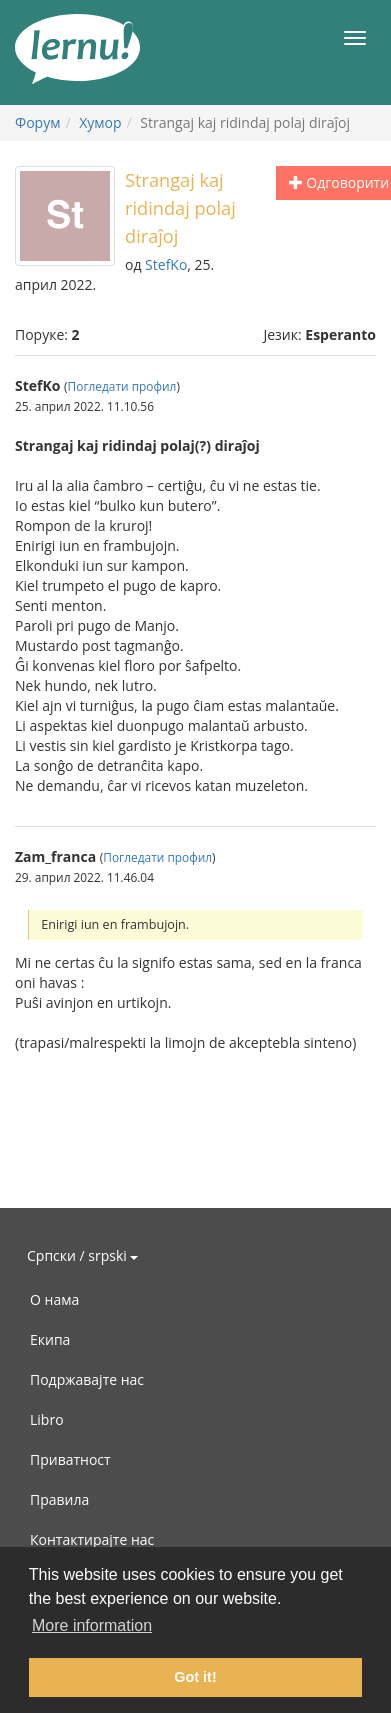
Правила (59, 1499)
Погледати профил (122, 386)
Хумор (100, 122)
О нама (54, 1299)
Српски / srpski (82, 1255)
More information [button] (92, 1625)
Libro (47, 1419)
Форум (37, 122)
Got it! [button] (195, 1677)
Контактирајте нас (92, 1539)
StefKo (166, 264)
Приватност (70, 1459)
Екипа (50, 1339)
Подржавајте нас (87, 1379)
